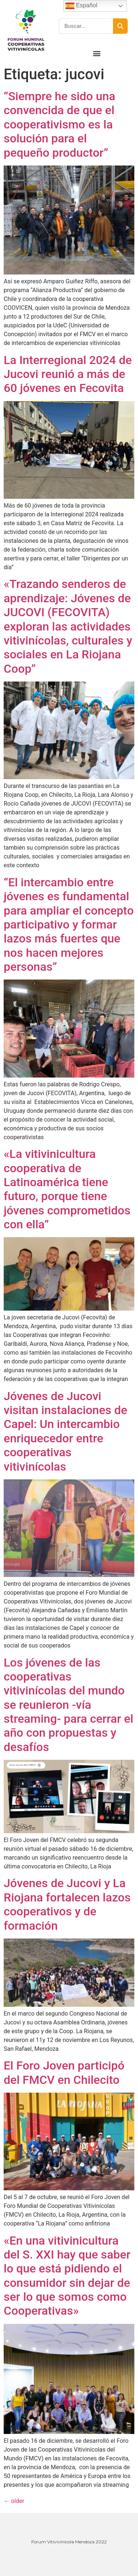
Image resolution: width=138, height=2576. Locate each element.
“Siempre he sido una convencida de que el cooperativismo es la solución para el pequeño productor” (59, 124)
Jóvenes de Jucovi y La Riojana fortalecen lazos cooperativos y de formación (67, 1904)
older (14, 2500)
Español (81, 5)
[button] (97, 53)
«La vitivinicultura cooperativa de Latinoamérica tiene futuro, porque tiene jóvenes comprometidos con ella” (67, 1189)
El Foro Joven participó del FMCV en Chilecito (64, 2072)
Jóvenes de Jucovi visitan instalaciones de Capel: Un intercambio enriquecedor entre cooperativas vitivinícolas (65, 1431)
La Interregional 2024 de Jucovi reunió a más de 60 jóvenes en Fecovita (68, 374)
